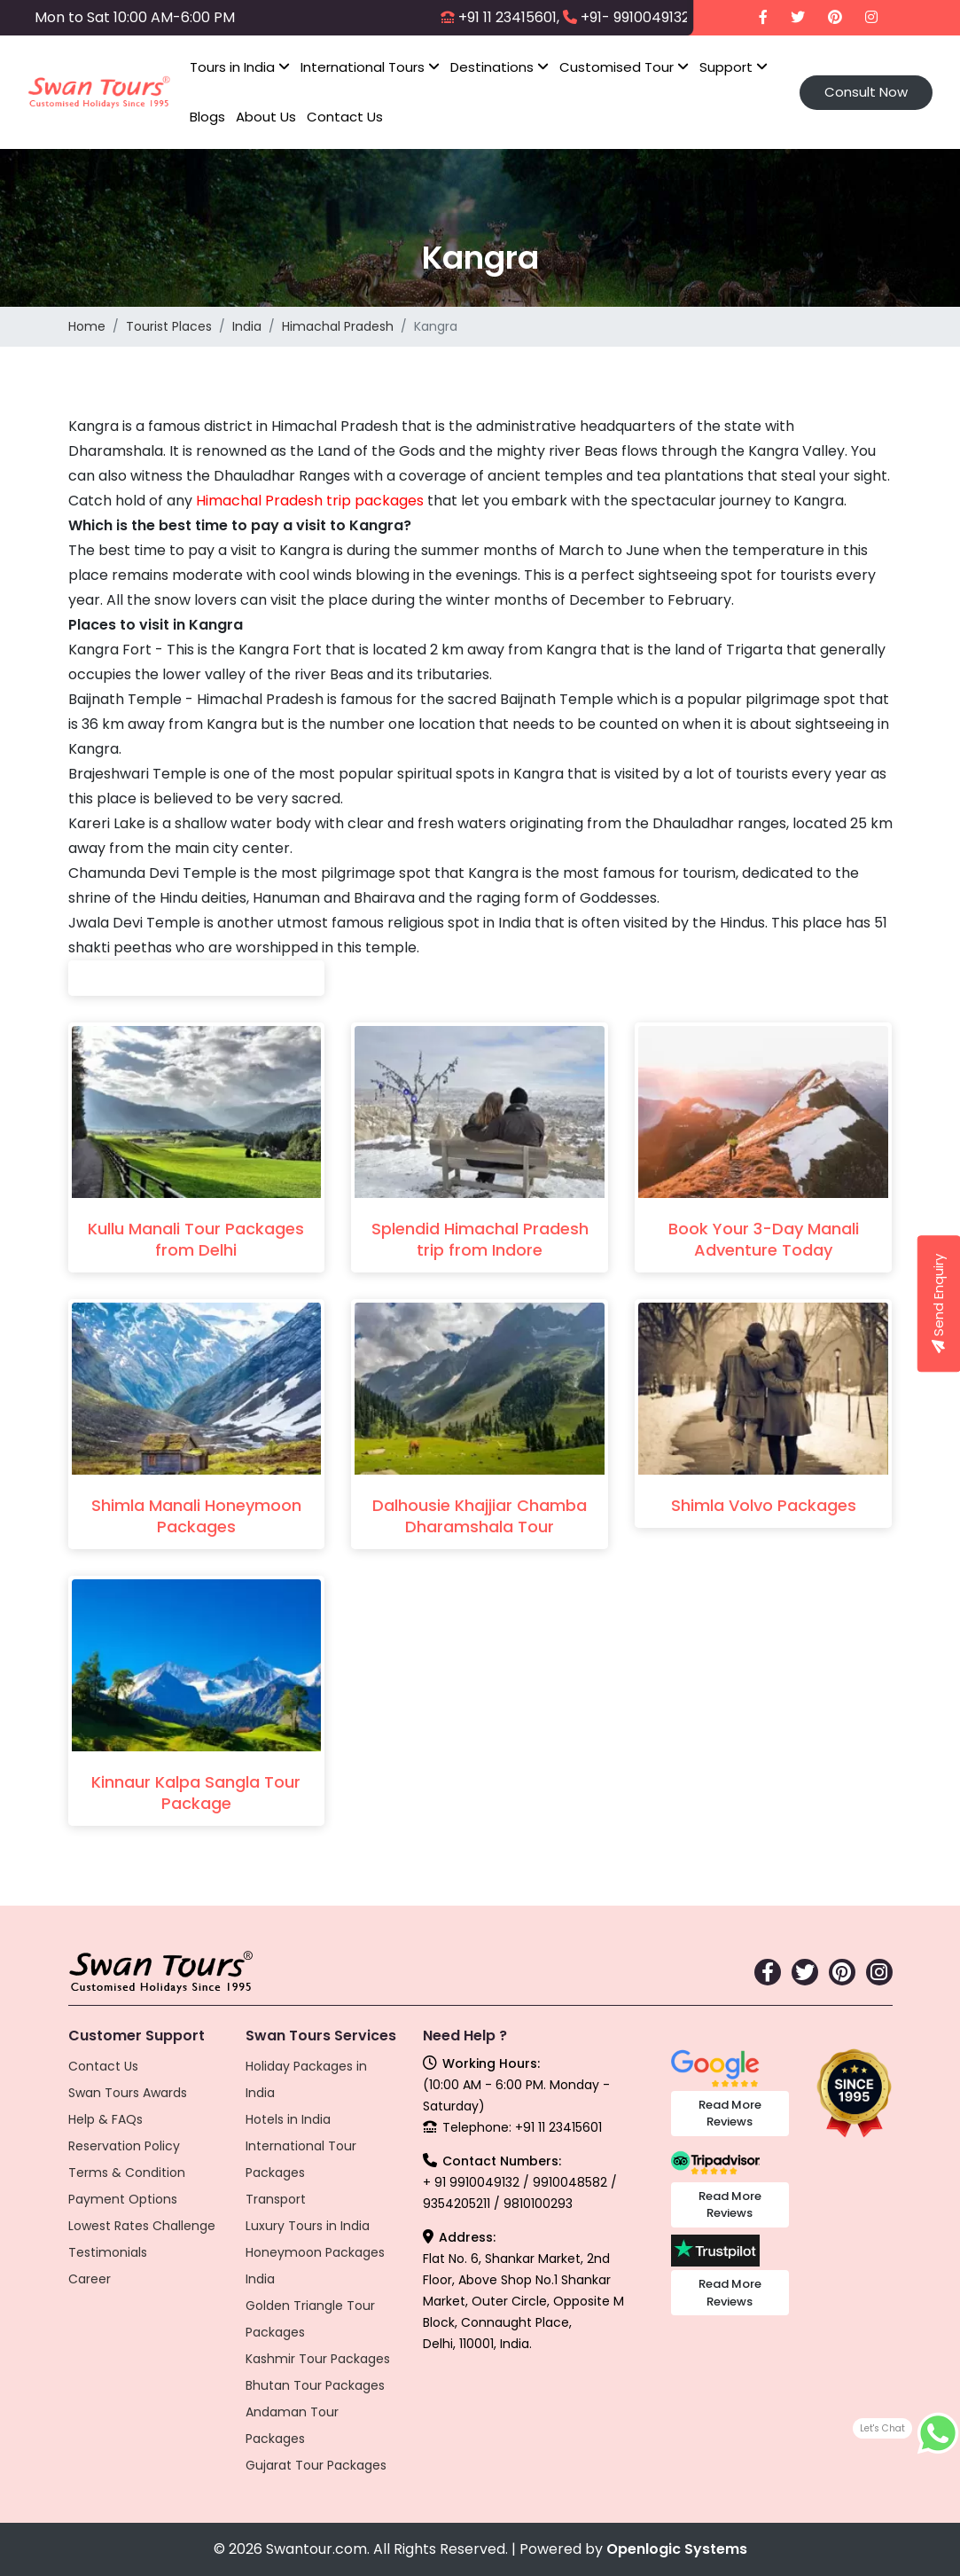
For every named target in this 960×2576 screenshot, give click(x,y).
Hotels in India (288, 2119)
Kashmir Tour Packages (318, 2359)
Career (89, 2279)
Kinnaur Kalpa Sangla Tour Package (195, 1792)
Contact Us (345, 116)
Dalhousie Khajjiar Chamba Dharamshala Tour (479, 1516)
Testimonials (107, 2252)
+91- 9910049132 (635, 17)
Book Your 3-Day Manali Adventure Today (763, 1239)
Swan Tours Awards (127, 2093)
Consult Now (866, 91)
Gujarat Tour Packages (316, 2465)
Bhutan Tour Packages (315, 2385)
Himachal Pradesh (338, 326)
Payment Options (122, 2199)
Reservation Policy (124, 2146)
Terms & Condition (126, 2172)
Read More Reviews (730, 2113)
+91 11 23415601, (508, 17)
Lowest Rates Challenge (141, 2226)
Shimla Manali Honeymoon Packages (196, 1516)
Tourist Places (169, 326)
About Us (266, 116)
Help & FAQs (105, 2119)
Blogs (207, 116)
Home (86, 326)
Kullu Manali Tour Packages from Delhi (196, 1239)
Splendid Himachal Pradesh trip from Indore (480, 1239)
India (246, 326)
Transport (276, 2199)
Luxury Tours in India (308, 2226)
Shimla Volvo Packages (763, 1505)
